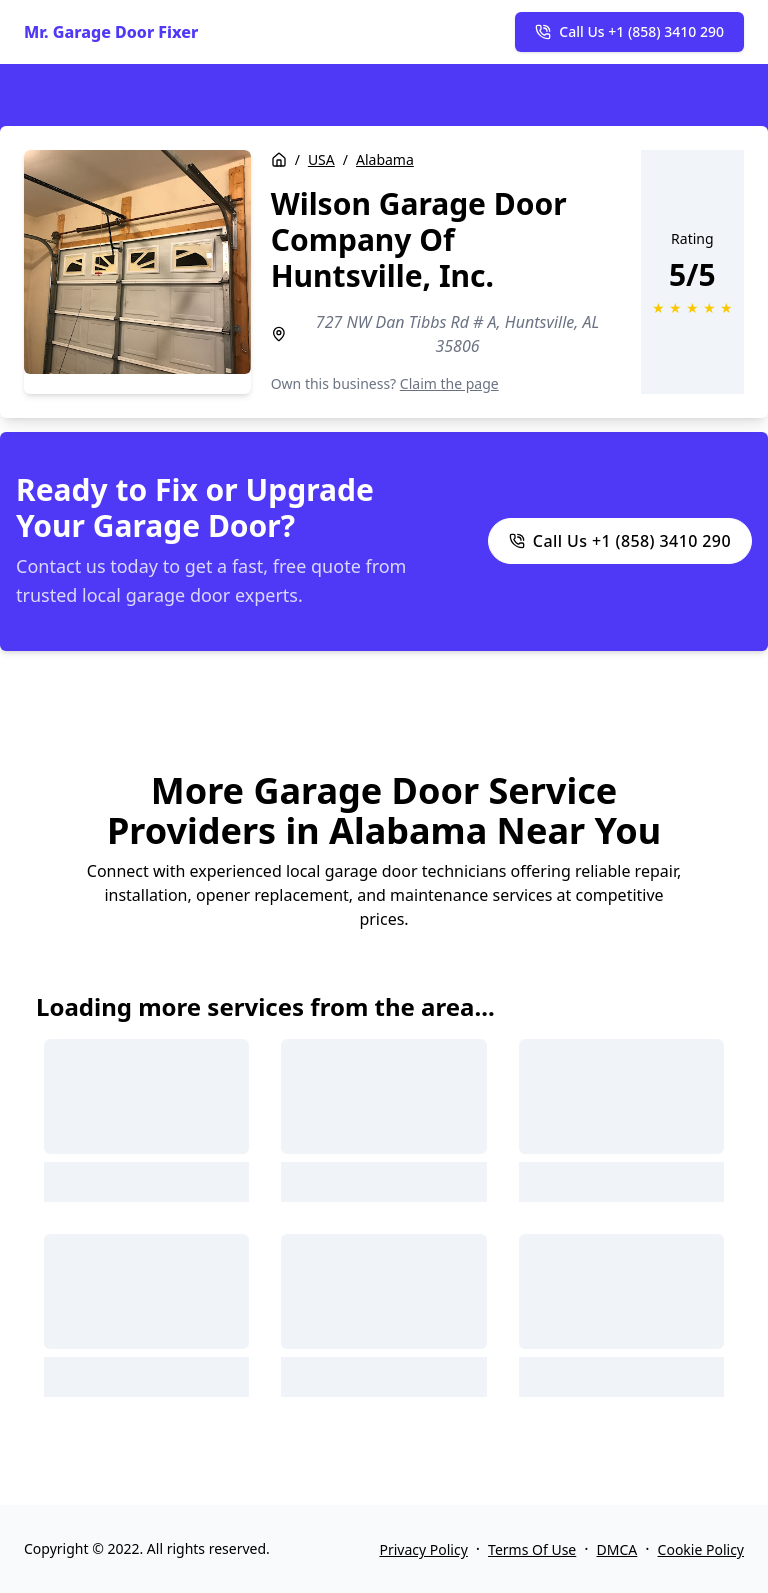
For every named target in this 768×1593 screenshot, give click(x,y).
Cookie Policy (701, 1549)
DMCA (617, 1549)
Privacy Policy (423, 1549)
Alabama (385, 159)
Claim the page (449, 383)
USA (321, 159)
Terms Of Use (532, 1549)
